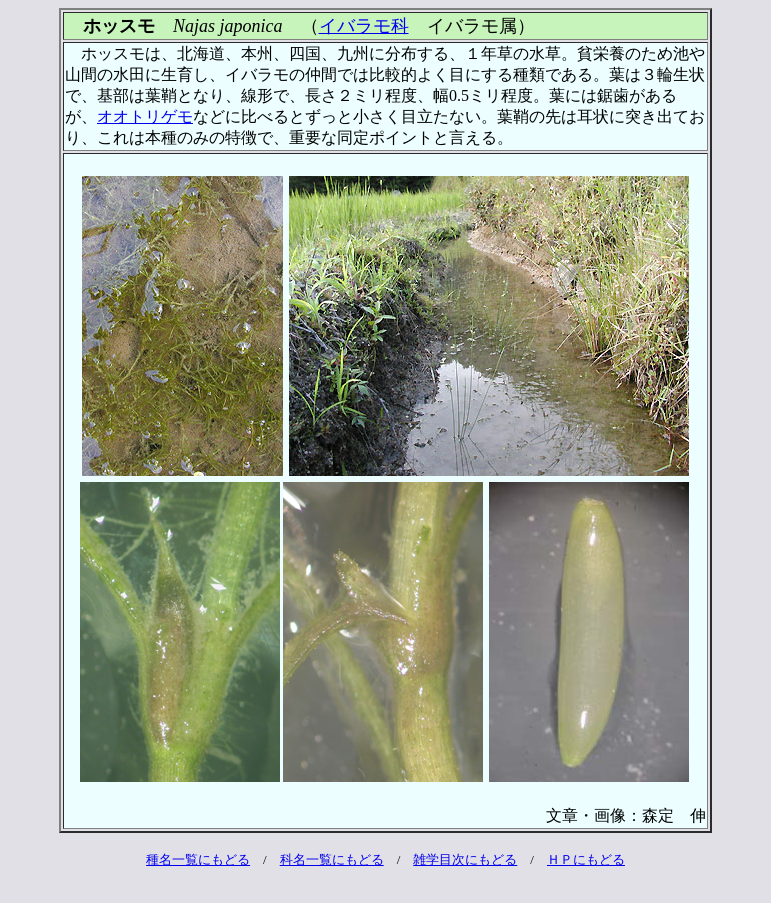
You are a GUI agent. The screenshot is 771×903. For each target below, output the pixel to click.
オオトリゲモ (145, 116)
